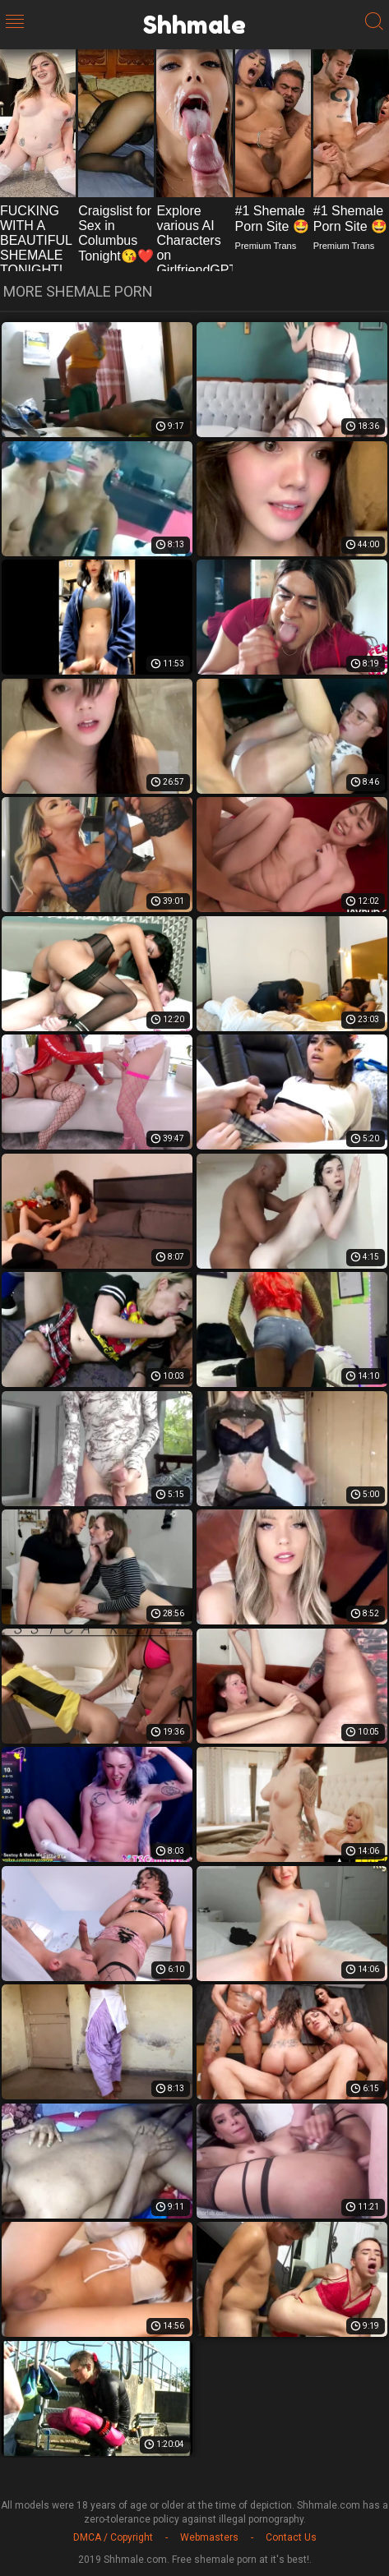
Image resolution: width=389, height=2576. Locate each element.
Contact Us (291, 2537)
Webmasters (209, 2537)
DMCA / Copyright (113, 2537)
